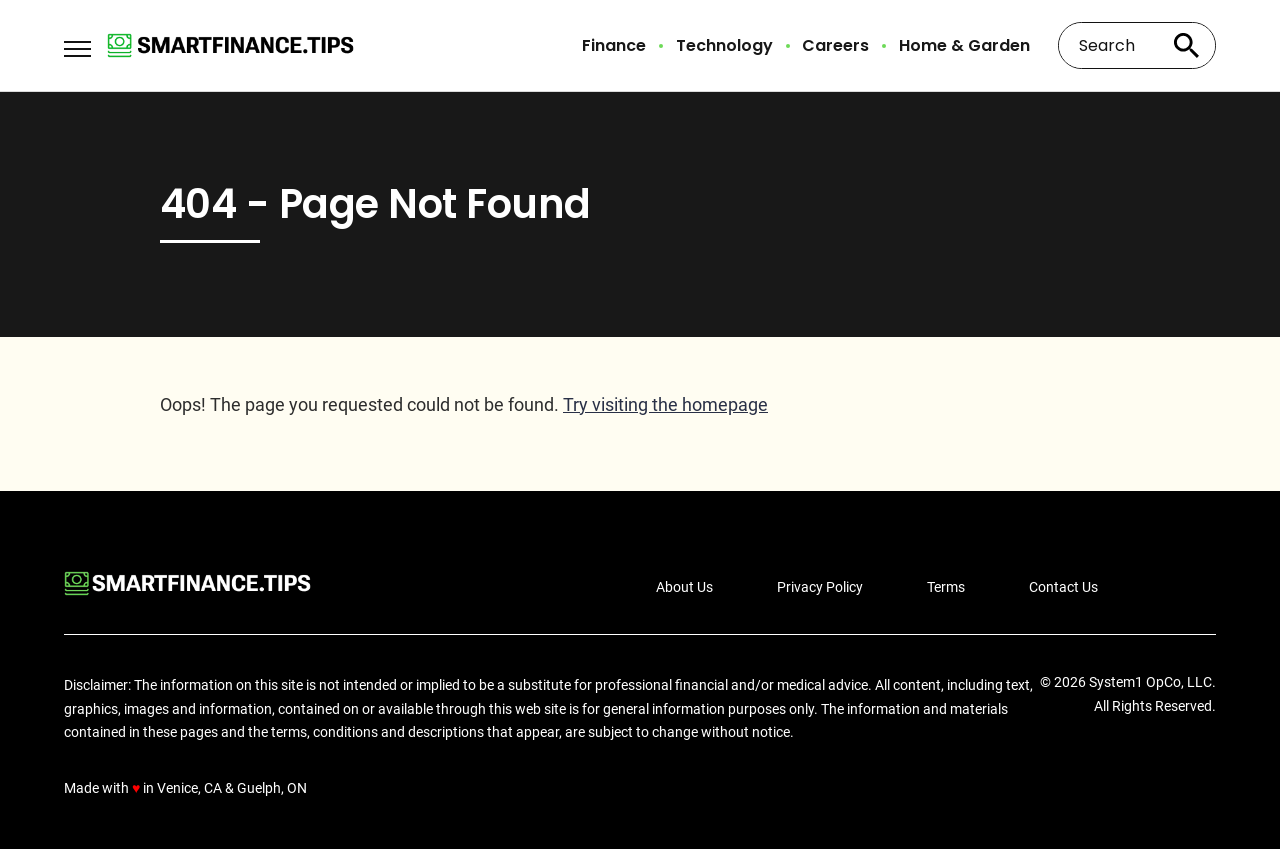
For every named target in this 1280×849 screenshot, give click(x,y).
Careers (835, 46)
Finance (614, 46)
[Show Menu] (77, 44)
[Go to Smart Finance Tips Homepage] (230, 45)
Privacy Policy (820, 587)
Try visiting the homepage (665, 404)
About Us (684, 587)
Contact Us (1063, 587)
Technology (724, 46)
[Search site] (1186, 45)
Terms (946, 587)
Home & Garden (964, 46)
